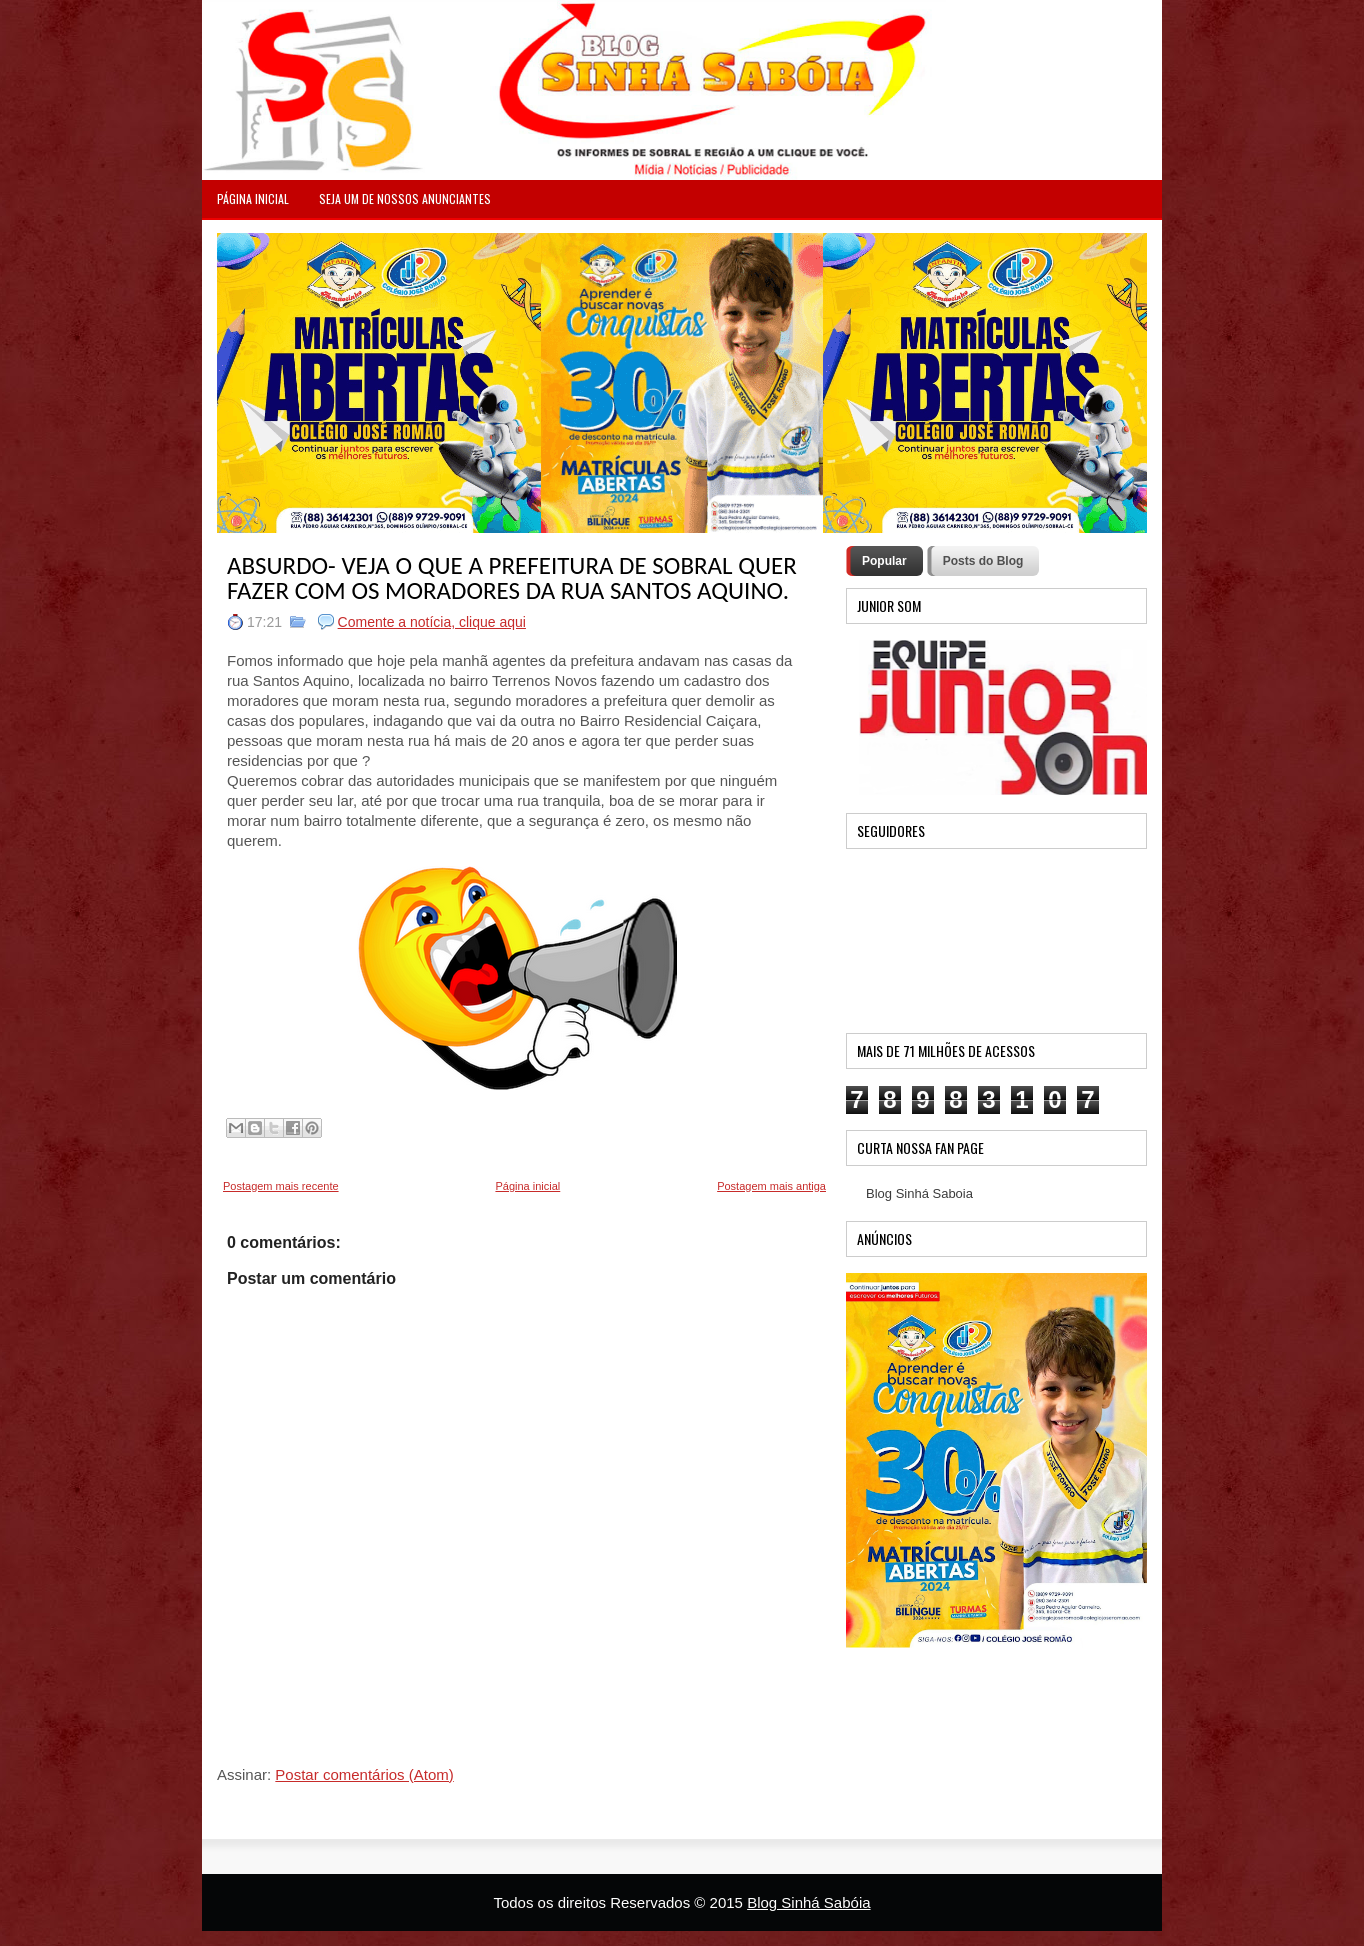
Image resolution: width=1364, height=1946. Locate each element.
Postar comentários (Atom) (364, 1774)
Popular (884, 561)
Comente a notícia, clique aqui (432, 622)
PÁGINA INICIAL (253, 198)
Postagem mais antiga (771, 1186)
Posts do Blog (983, 561)
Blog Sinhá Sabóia (808, 1902)
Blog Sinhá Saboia (919, 1193)
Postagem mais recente (281, 1186)
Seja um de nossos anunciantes (405, 198)
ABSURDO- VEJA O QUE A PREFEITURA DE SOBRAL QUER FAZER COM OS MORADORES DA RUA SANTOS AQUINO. (512, 578)
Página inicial (527, 1186)
